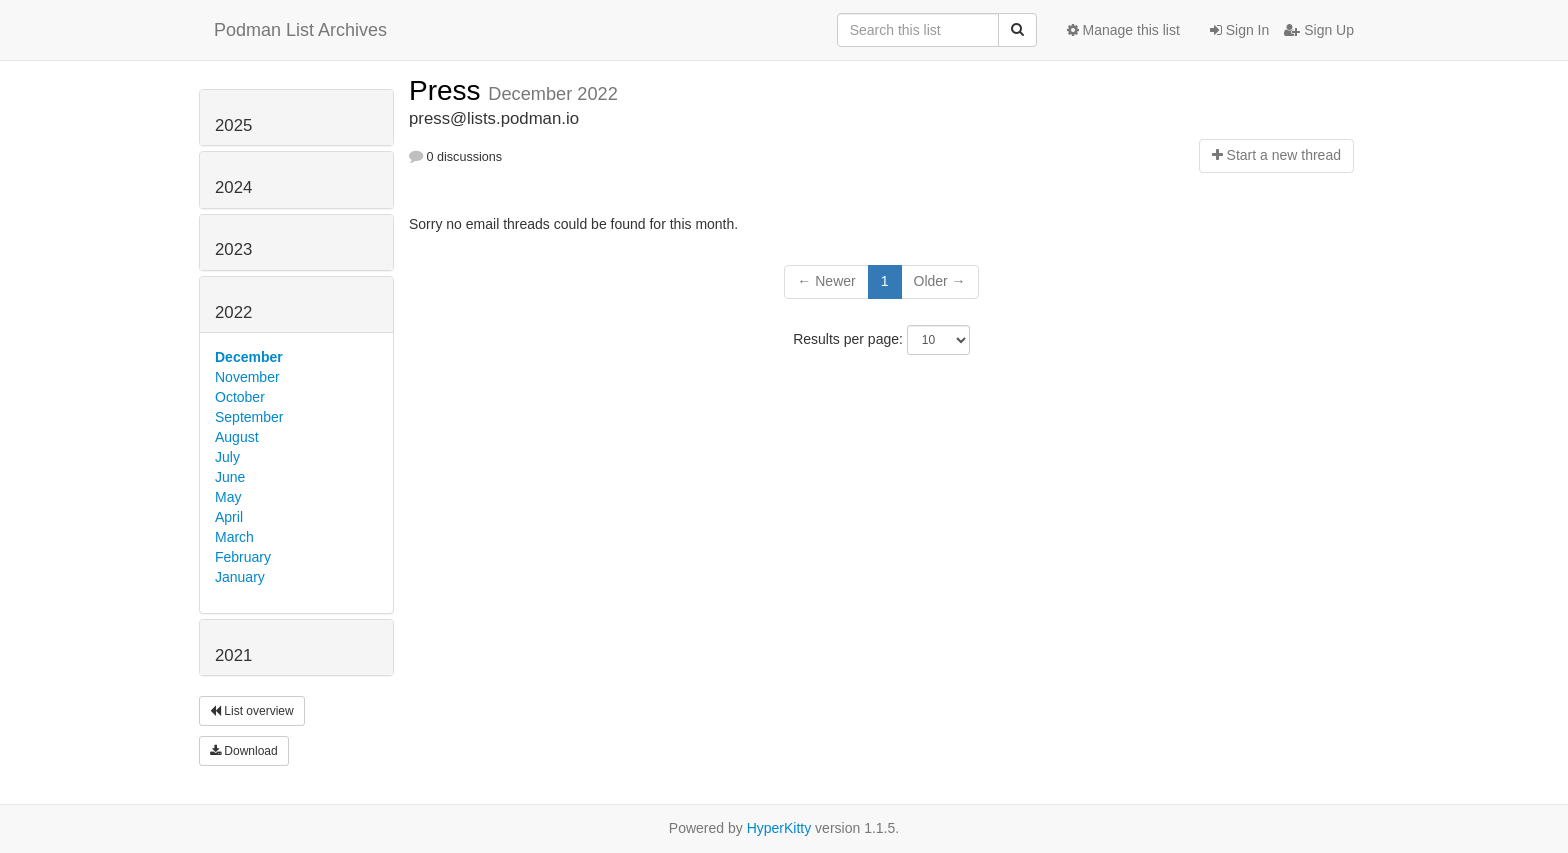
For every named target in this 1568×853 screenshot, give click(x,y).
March (234, 537)
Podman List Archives (300, 30)
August (237, 437)
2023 (233, 249)
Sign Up (1319, 30)
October (240, 397)
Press (448, 90)
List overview (252, 711)
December (249, 357)
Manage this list (1123, 30)
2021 (233, 655)
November (247, 377)
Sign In (1239, 30)
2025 (233, 125)
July (227, 457)
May (228, 497)
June (230, 477)
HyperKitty (779, 828)
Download (244, 751)
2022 (233, 312)
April (229, 517)
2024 (233, 187)
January (240, 577)
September (249, 417)
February (243, 557)
